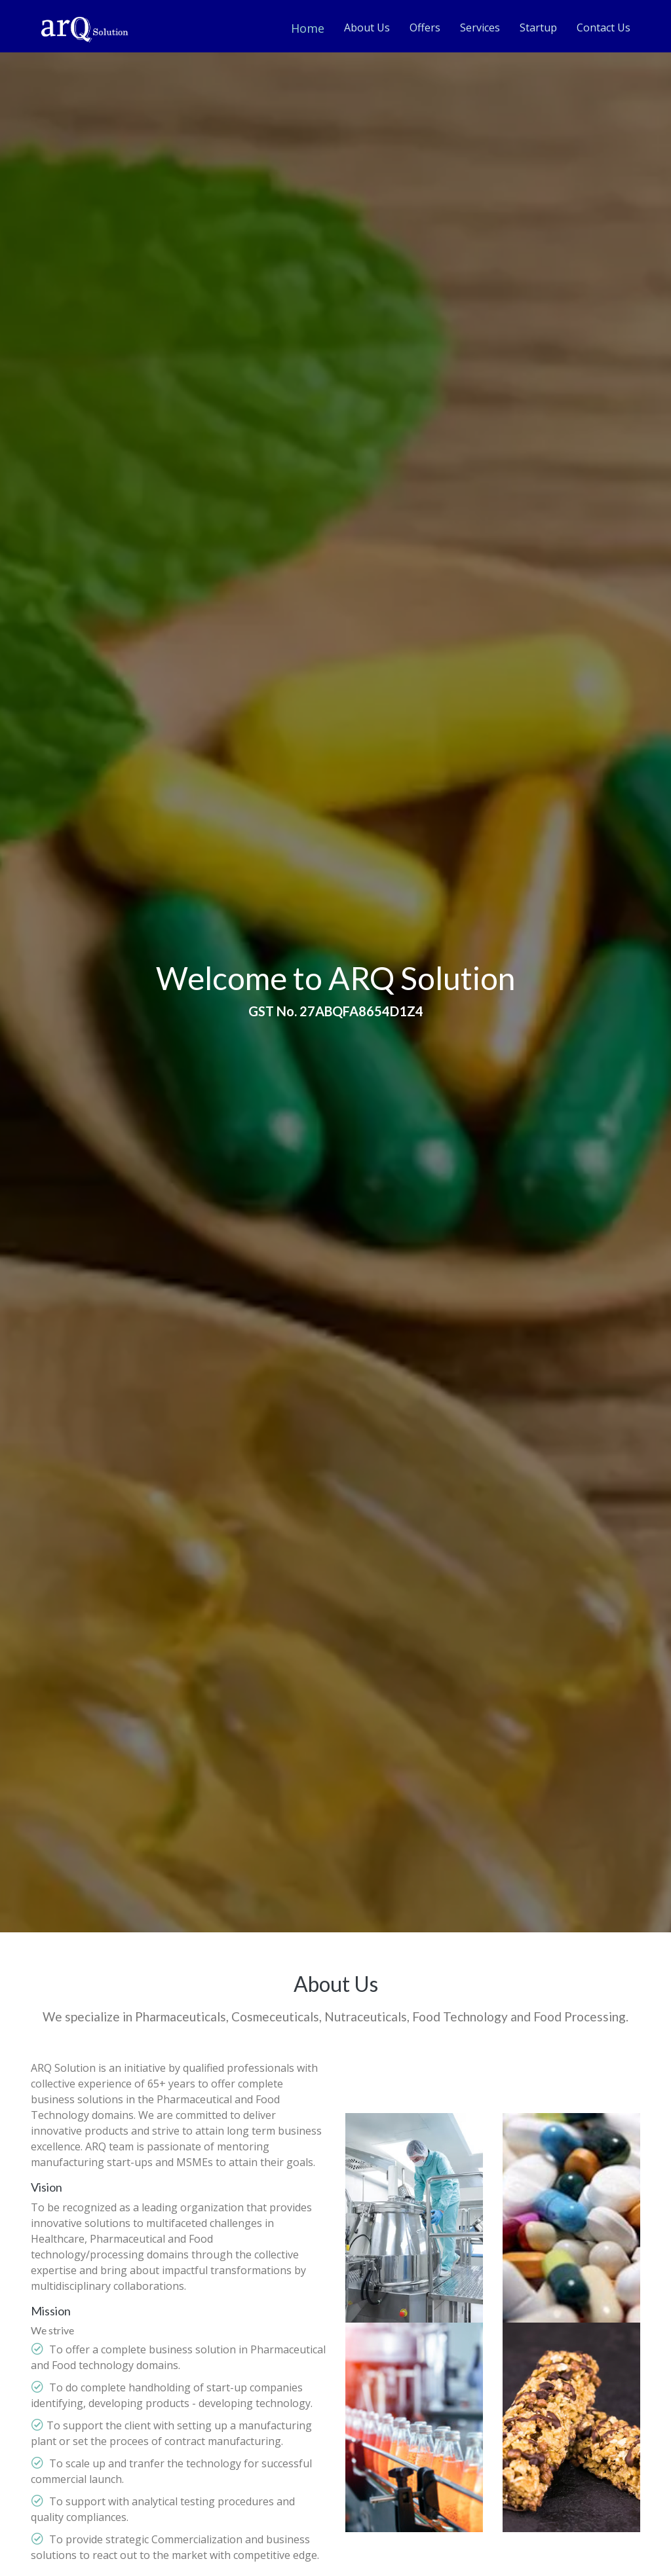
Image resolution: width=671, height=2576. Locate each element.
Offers (425, 27)
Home (307, 28)
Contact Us (603, 27)
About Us (367, 27)
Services (480, 27)
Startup (538, 27)
